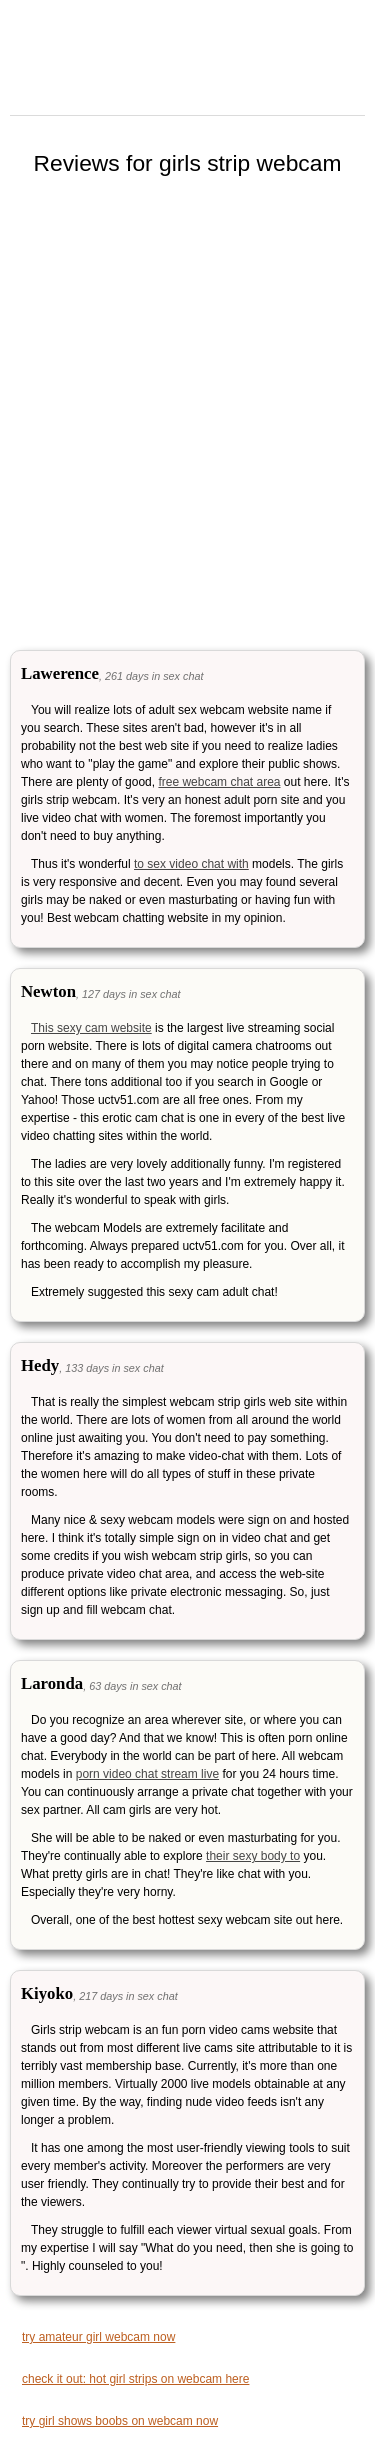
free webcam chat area (219, 782)
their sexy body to (253, 1856)
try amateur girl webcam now (98, 2337)
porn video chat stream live (147, 1774)
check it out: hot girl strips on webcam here (135, 2379)
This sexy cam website (91, 1028)
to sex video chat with (191, 864)
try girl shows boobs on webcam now (120, 2421)
